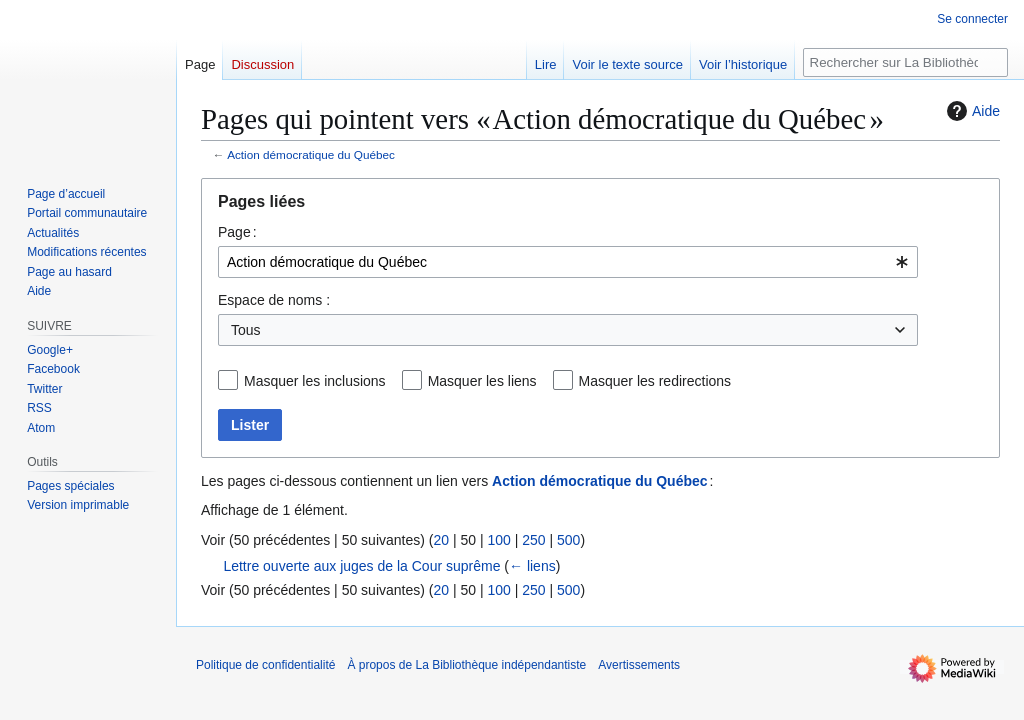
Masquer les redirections (655, 381)
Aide (971, 111)
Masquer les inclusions (315, 381)
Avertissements (639, 665)
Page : (237, 232)
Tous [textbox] (246, 330)
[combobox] (568, 262)
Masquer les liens (482, 381)
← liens (532, 566)
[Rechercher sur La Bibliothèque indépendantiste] (905, 62)
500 (568, 540)
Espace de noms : (274, 300)
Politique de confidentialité (265, 665)
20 (441, 540)
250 (533, 540)
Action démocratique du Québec (311, 154)
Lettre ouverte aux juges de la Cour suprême (361, 566)
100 (498, 540)
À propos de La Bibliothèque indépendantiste (466, 665)
